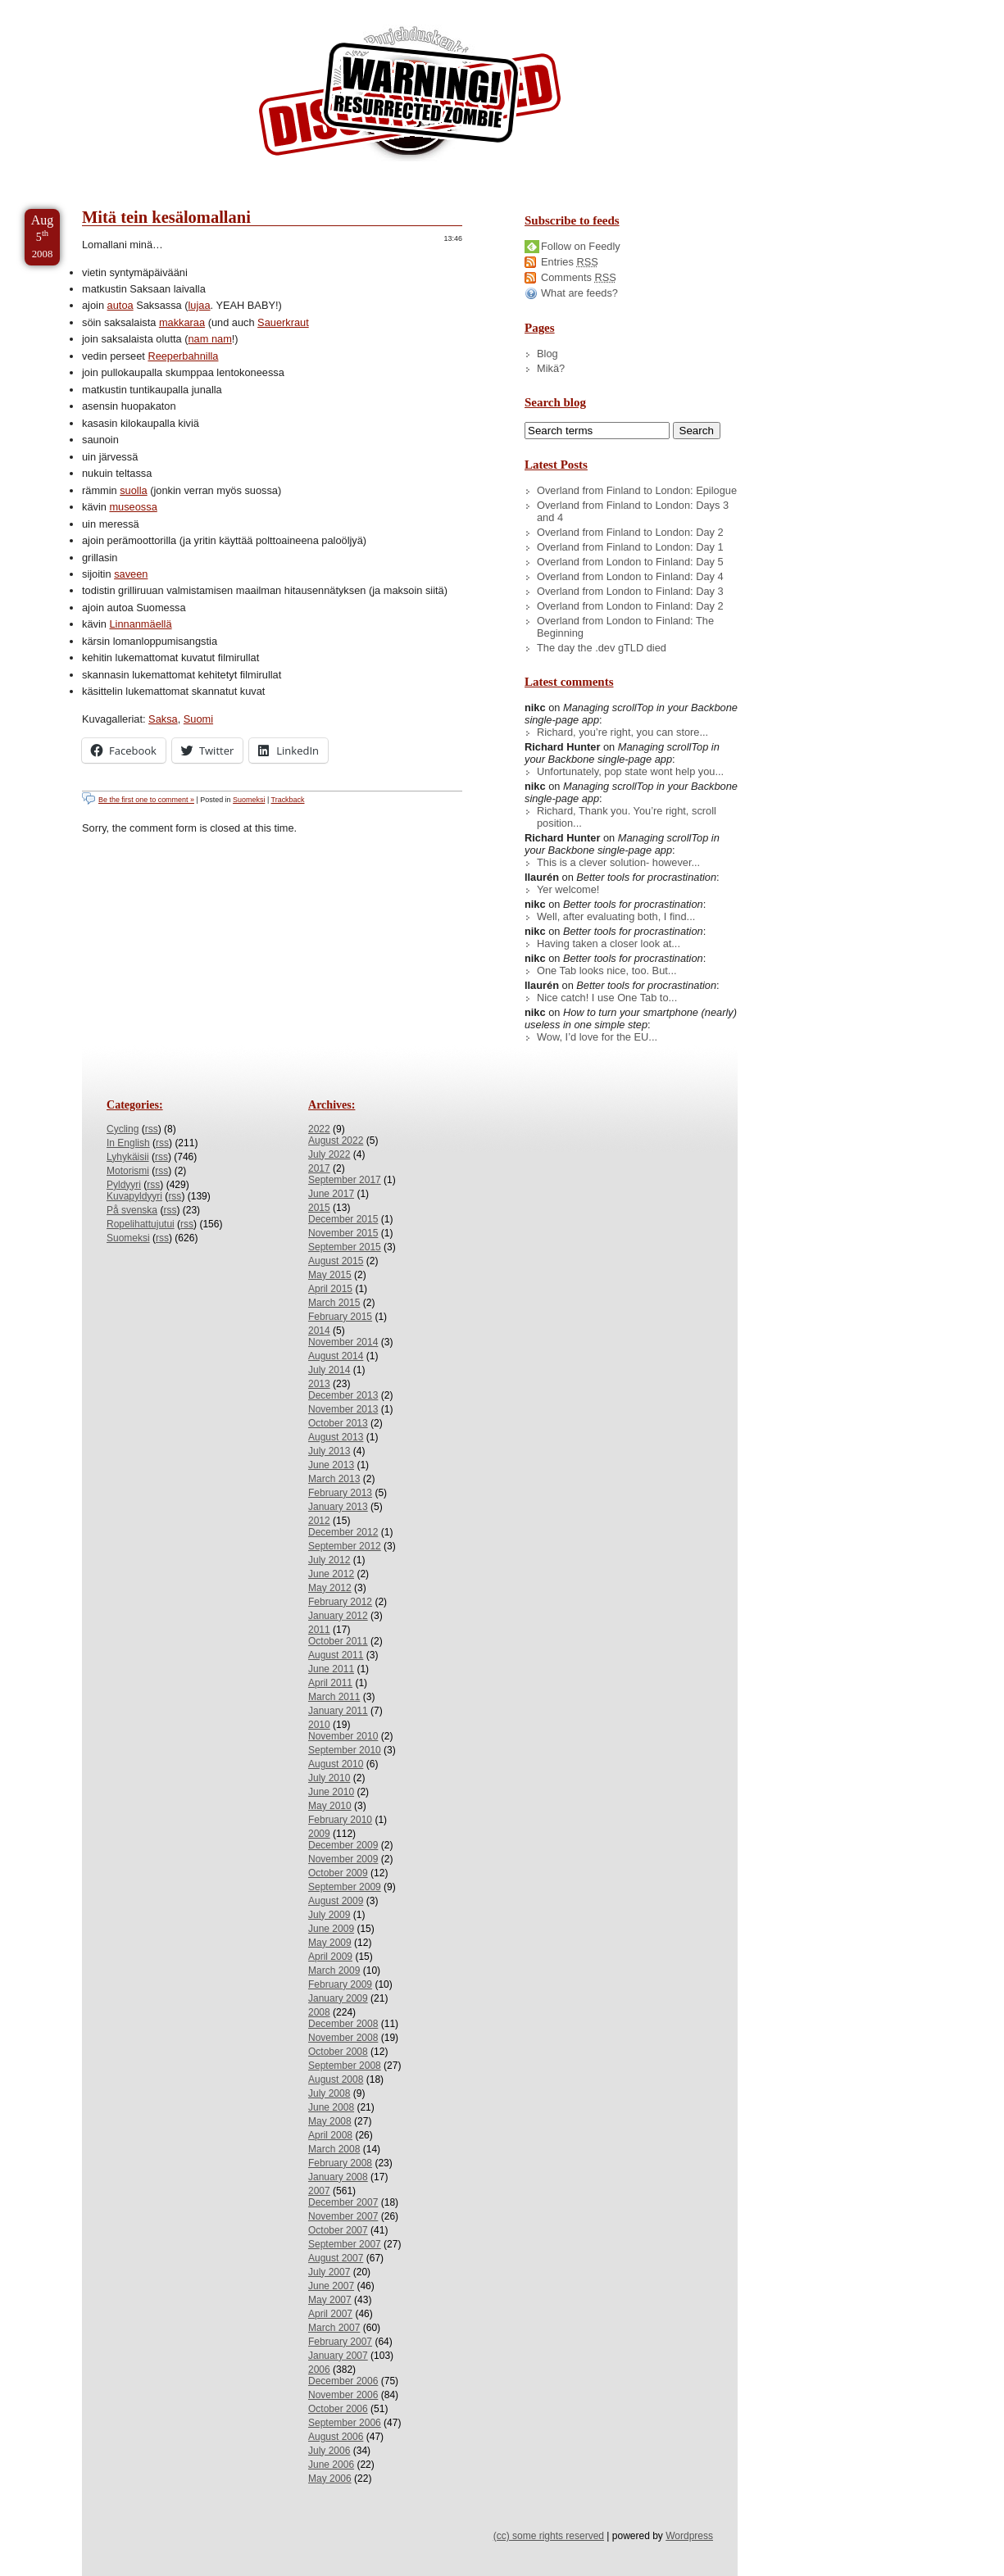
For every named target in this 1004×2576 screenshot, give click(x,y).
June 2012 (331, 1574)
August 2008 (335, 2079)
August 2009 (335, 1901)
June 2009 (331, 1928)
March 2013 (334, 1479)
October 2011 (338, 1641)
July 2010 (329, 1778)
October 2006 (338, 2409)
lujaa (199, 305)
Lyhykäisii (128, 1157)
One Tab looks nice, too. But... (607, 970)
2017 (319, 1168)
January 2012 (338, 1615)
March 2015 (334, 1302)
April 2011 (330, 1683)
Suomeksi (249, 800)
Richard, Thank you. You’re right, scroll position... (626, 817)
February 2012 (340, 1602)
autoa (120, 305)
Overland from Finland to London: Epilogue (637, 490)
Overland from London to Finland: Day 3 (630, 591)
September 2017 (344, 1180)
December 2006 (343, 2381)
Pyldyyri (124, 1184)
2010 (319, 1724)
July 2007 (329, 2272)
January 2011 (338, 1711)
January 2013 (338, 1506)
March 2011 (334, 1697)
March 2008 (334, 2149)
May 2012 (330, 1588)
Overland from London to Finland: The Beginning (625, 627)
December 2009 (343, 1845)
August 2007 (335, 2258)
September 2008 (344, 2065)
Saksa (163, 719)
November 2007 (343, 2216)
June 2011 (331, 1669)
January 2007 (338, 2355)
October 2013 (338, 1423)
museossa (133, 507)
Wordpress (689, 2536)
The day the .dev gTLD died (601, 648)
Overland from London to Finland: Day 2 (630, 606)
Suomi (198, 719)
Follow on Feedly (580, 246)
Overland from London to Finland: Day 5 (630, 562)
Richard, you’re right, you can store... (622, 732)
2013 (319, 1384)
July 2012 (329, 1560)
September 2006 (344, 2423)
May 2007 (330, 2300)
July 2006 (329, 2450)
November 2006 (343, 2395)
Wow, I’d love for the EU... (597, 1037)
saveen (131, 574)
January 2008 (338, 2177)
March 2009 (334, 1970)
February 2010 (340, 1819)
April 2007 (330, 2314)
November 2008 (343, 2037)
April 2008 (330, 2135)
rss (151, 1129)
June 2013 (331, 1465)
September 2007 (344, 2244)
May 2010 (330, 1806)
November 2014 (343, 1342)
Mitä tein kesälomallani (166, 217)
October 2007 (338, 2230)
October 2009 (338, 1873)
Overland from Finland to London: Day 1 (630, 547)
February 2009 (340, 1984)
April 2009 (330, 1956)
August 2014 (335, 1356)
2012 (319, 1520)
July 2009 (329, 1915)
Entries (569, 262)
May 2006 (330, 2478)
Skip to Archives (183, 7)
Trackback (288, 800)
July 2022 (329, 1154)
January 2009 (338, 1998)
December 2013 (343, 1395)
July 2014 (329, 1370)
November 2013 (343, 1409)
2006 (319, 2369)
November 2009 (343, 1859)
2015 (319, 1207)
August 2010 (335, 1764)
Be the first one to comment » (146, 800)
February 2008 (340, 2163)
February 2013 (340, 1493)
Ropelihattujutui (141, 1224)
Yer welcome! (568, 889)
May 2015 (330, 1275)
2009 (319, 1833)
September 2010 (344, 1750)
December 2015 (343, 1219)
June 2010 (331, 1792)
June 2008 (331, 2107)
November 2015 (343, 1233)
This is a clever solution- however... (618, 862)
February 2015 (340, 1316)
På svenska (132, 1210)
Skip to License (303, 7)
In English (128, 1143)
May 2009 (330, 1942)
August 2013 (335, 1437)
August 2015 (335, 1261)
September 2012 (344, 1546)
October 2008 (338, 2051)
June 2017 (331, 1194)
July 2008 (329, 2093)
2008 (319, 2012)
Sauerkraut (283, 322)
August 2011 (335, 1655)
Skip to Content (64, 7)
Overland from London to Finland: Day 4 (630, 576)
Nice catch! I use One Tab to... (607, 997)
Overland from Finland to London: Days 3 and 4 (633, 511)
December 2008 (343, 2024)
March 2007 (334, 2327)
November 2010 (343, 1736)
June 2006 (331, 2464)
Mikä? (551, 368)
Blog (547, 353)
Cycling (123, 1129)
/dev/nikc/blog (410, 97)
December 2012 (343, 1532)
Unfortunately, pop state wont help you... (630, 771)
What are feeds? (579, 293)
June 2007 (331, 2286)
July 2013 (329, 1451)
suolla (133, 490)
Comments (578, 277)
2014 (319, 1330)
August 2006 (335, 2436)
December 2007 (343, 2202)
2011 (319, 1629)
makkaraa (182, 322)
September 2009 (344, 1887)
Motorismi (128, 1171)
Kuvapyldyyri (134, 1196)
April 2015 (330, 1289)
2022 (319, 1129)
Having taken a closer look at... (608, 943)
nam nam (209, 339)
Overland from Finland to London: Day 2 (630, 532)
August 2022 (335, 1140)
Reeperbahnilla (183, 356)
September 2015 (344, 1247)
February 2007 (340, 2341)
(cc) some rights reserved (548, 2536)
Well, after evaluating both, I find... (616, 916)
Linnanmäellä (140, 624)
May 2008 (330, 2121)
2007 (319, 2191)
